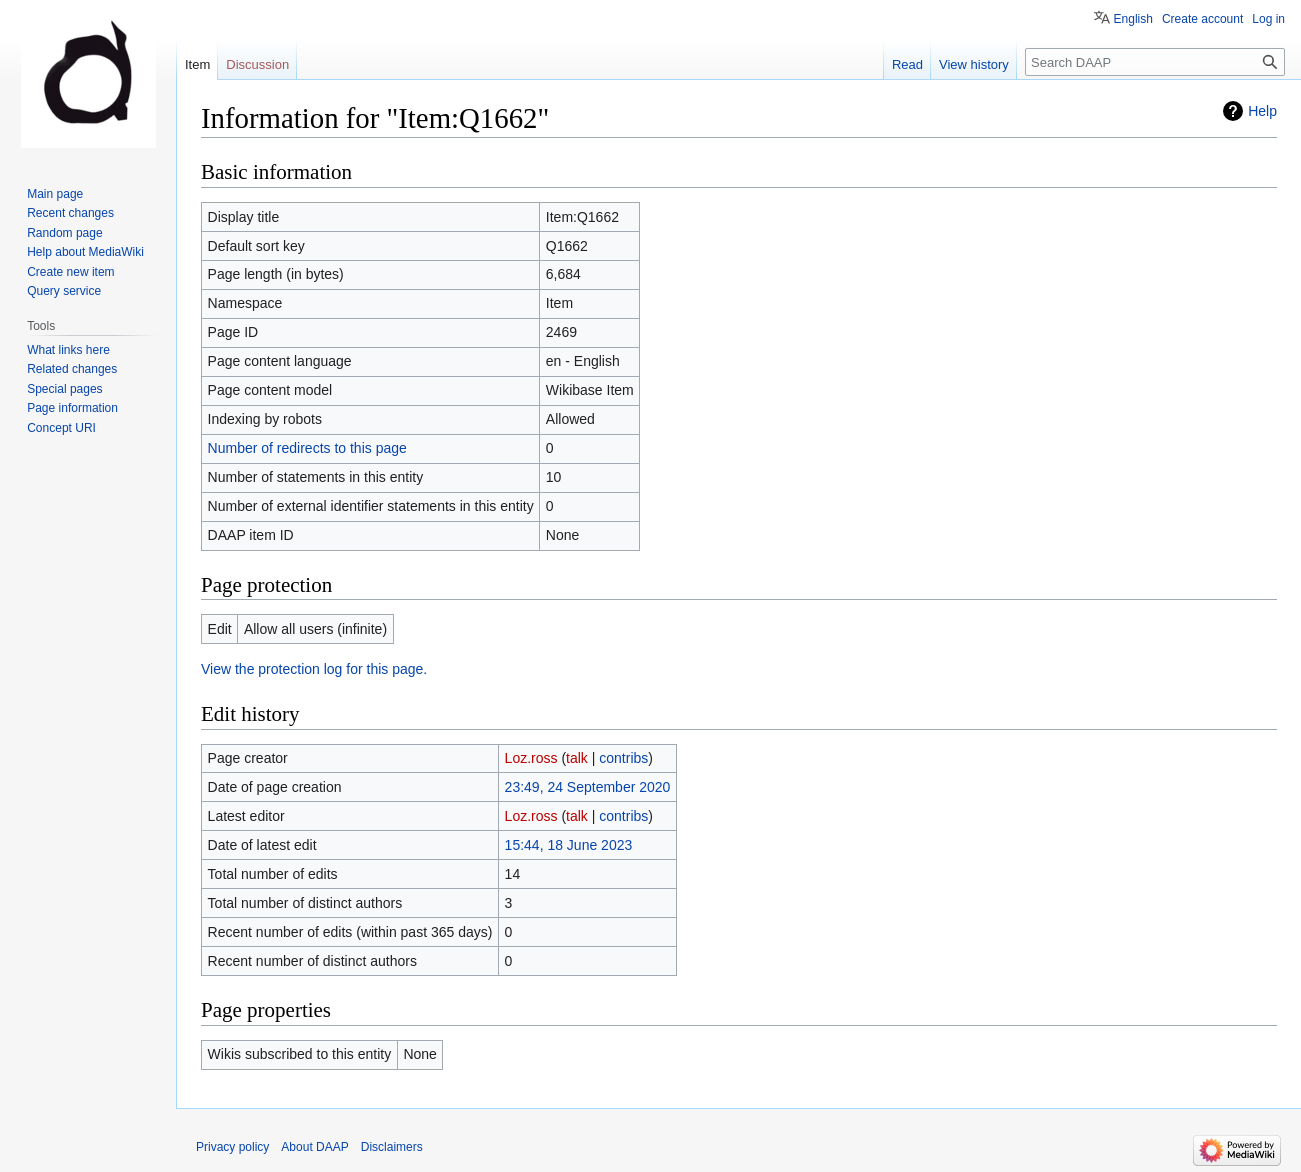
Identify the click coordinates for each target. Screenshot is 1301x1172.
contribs (623, 758)
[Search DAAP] (1155, 62)
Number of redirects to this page (307, 448)
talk (577, 758)
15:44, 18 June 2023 (569, 845)
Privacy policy (232, 1147)
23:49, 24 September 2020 (588, 787)
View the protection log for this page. (314, 669)
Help (1262, 111)
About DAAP (314, 1147)
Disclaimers (392, 1147)
